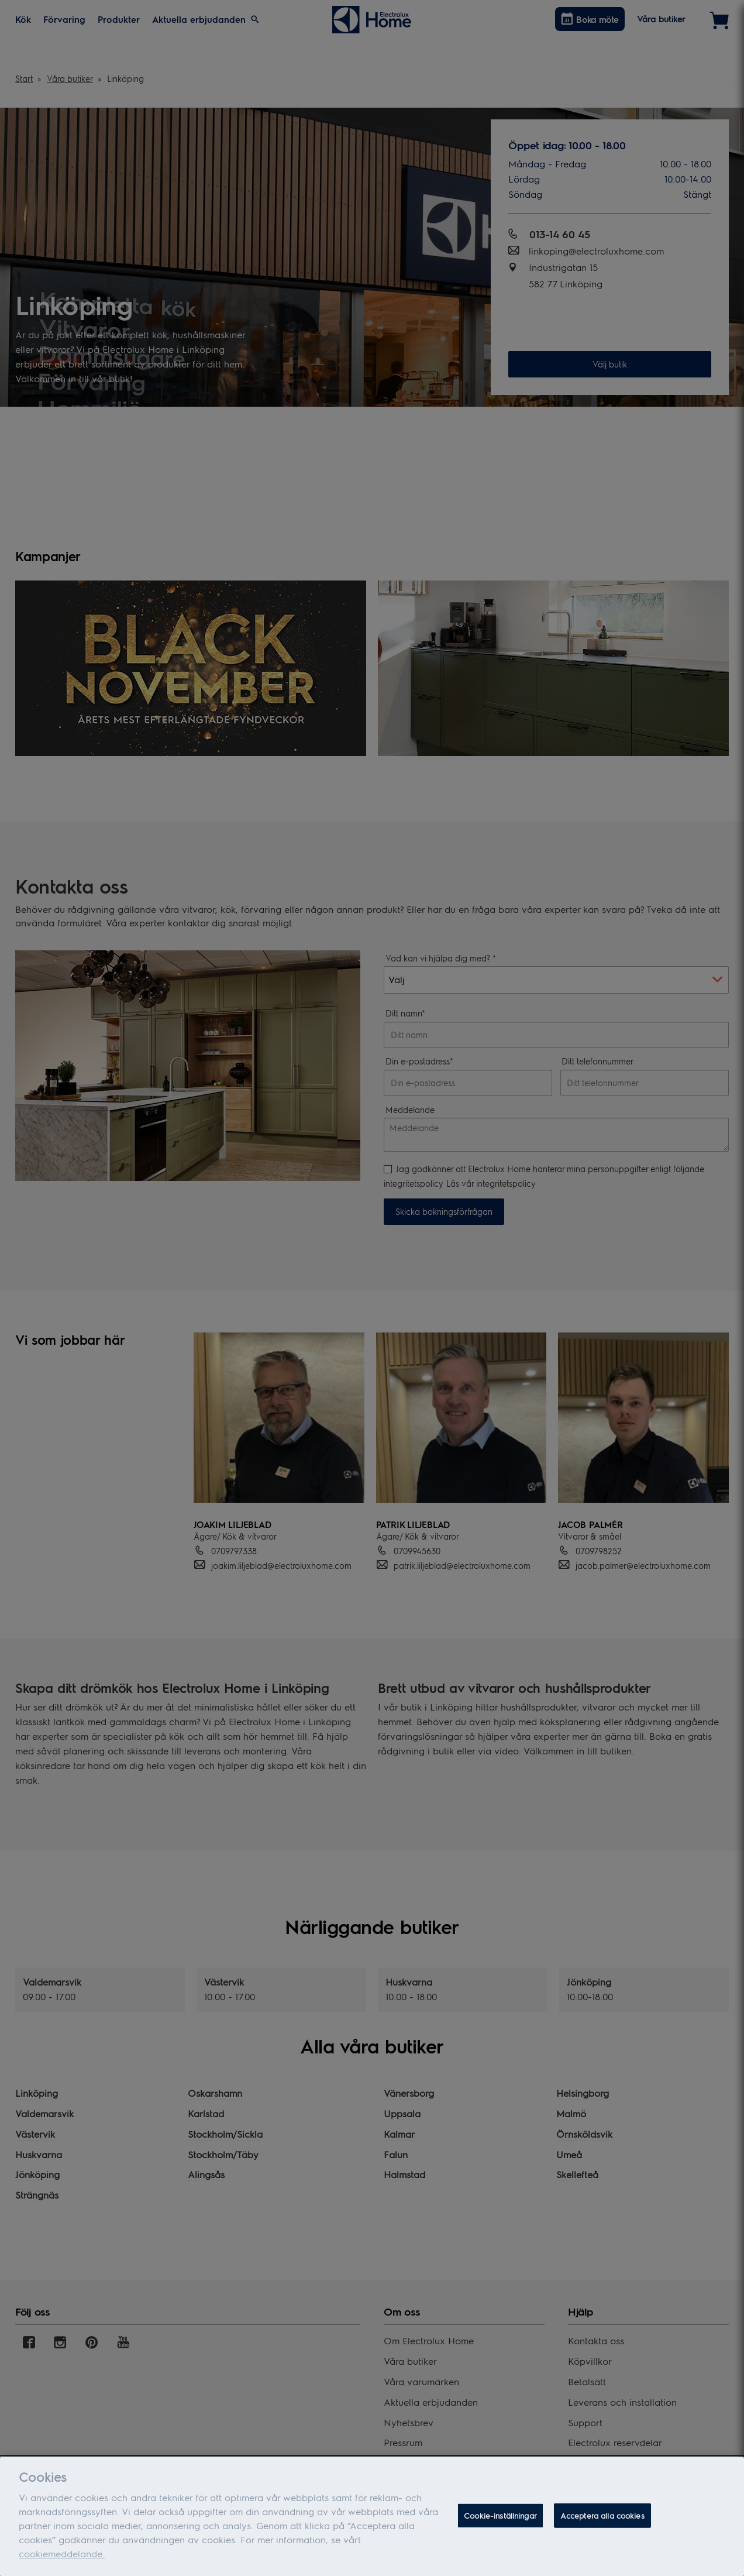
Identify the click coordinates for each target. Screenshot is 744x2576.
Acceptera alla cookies (602, 2515)
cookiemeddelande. (62, 2553)
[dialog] (372, 2516)
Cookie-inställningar (500, 2515)
